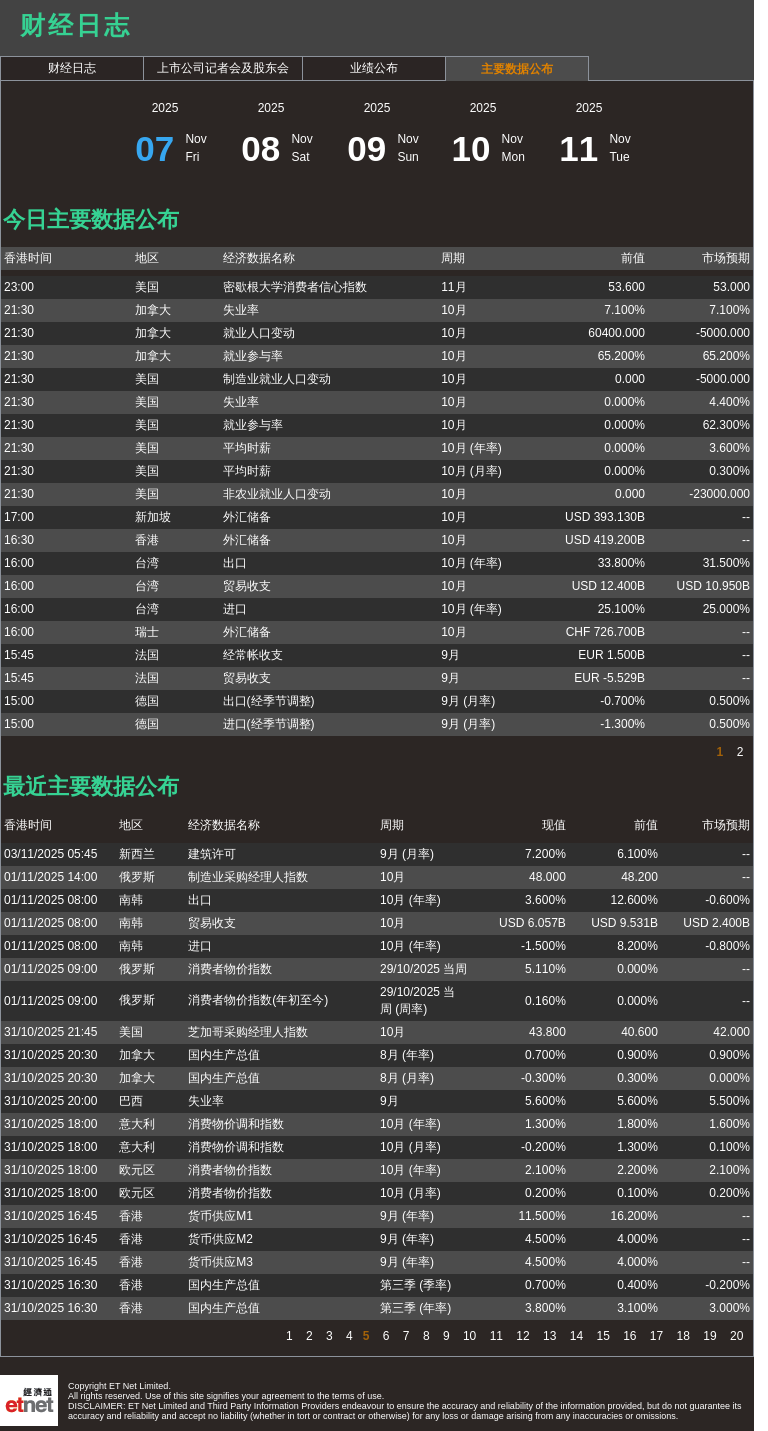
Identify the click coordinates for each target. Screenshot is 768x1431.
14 (574, 1336)
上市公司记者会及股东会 (223, 68)
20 (735, 1336)
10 (468, 1336)
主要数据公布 (517, 69)
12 (521, 1336)
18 (681, 1336)
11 (494, 1336)
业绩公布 (374, 68)
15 (601, 1336)
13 (548, 1336)
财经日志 (72, 68)
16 (628, 1336)
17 (655, 1336)
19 (708, 1336)
